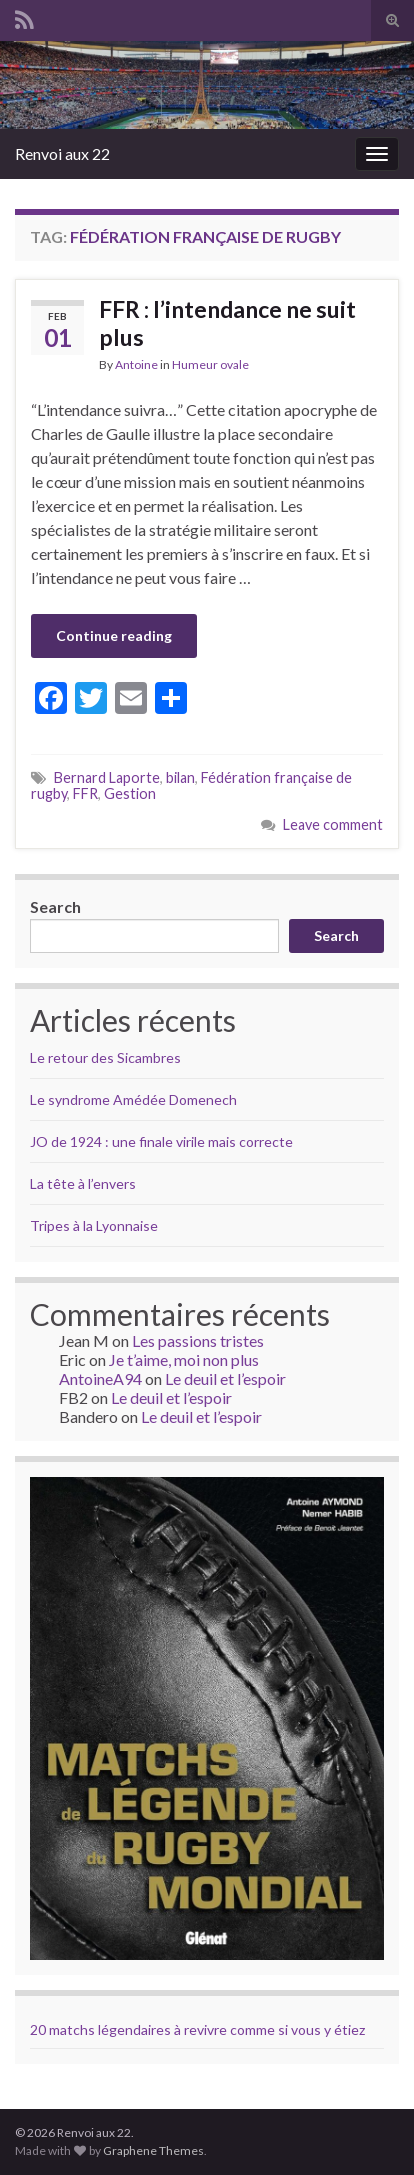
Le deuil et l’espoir (225, 1378)
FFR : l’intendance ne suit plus (227, 323)
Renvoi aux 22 (62, 153)
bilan (180, 777)
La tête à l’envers (83, 1183)
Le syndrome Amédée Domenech (133, 1099)
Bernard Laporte (107, 777)
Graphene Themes (153, 2150)
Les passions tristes (198, 1340)
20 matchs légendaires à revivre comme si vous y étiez (197, 2029)
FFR (85, 793)
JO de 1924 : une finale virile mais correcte (161, 1141)
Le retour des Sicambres (105, 1057)
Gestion (130, 793)
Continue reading (114, 635)
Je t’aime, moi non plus (184, 1359)
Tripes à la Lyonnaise (94, 1225)
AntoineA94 (100, 1378)
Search (55, 906)
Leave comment (333, 824)
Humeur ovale (210, 364)
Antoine (136, 364)
